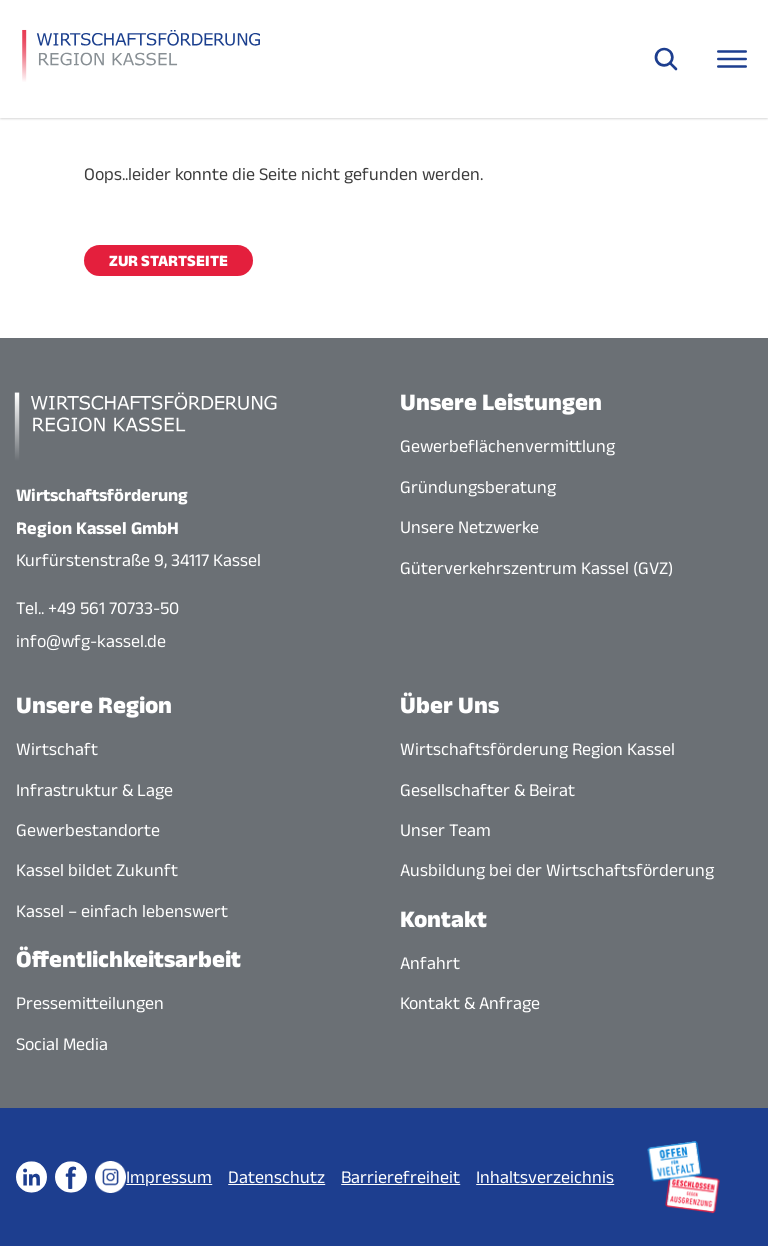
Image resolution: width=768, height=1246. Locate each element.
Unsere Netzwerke (469, 527)
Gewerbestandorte (88, 830)
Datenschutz (276, 1177)
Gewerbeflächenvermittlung (507, 446)
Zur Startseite (168, 260)
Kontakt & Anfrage (470, 1003)
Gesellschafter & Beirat (487, 790)
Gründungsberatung (478, 487)
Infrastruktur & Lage (94, 790)
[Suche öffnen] (666, 59)
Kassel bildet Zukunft (97, 870)
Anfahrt (430, 963)
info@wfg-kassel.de (91, 641)
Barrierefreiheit (400, 1177)
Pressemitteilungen (90, 1003)
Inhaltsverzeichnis (545, 1177)
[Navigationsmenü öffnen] (732, 59)
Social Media (62, 1044)
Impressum (169, 1177)
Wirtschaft (57, 749)
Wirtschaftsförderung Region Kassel (537, 749)
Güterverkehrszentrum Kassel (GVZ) (536, 568)
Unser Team (445, 830)
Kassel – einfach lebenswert (122, 911)
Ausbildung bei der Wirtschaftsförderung (557, 870)
